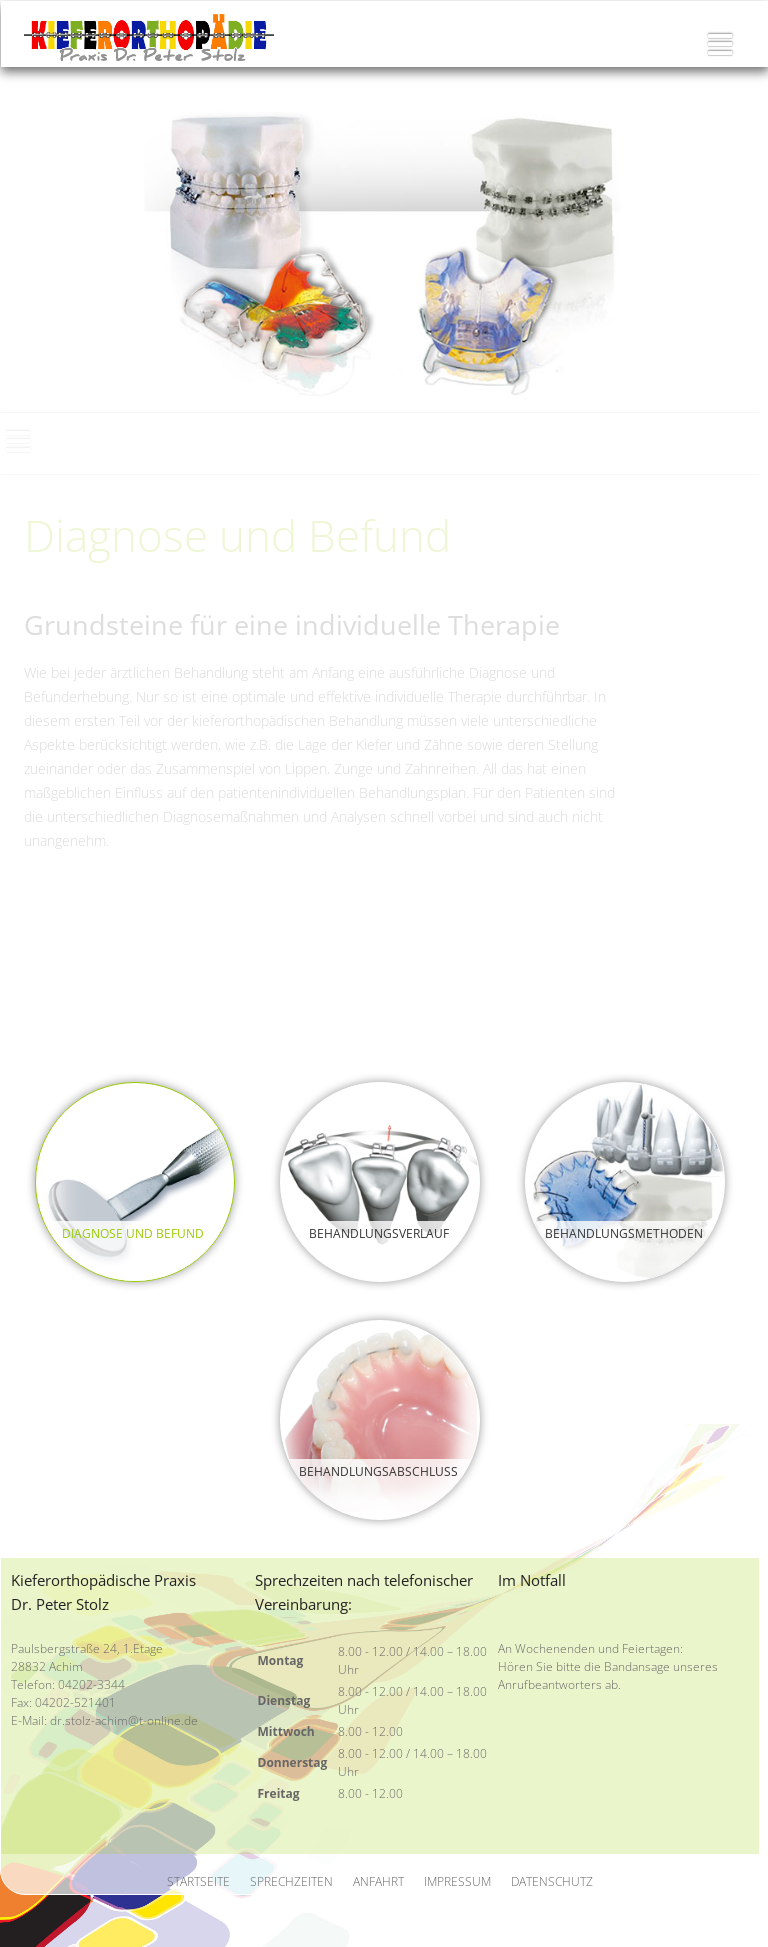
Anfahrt (378, 1881)
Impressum (457, 1881)
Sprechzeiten (291, 1881)
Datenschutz (552, 1881)
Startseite (198, 1881)
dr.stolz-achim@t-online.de (124, 1720)
